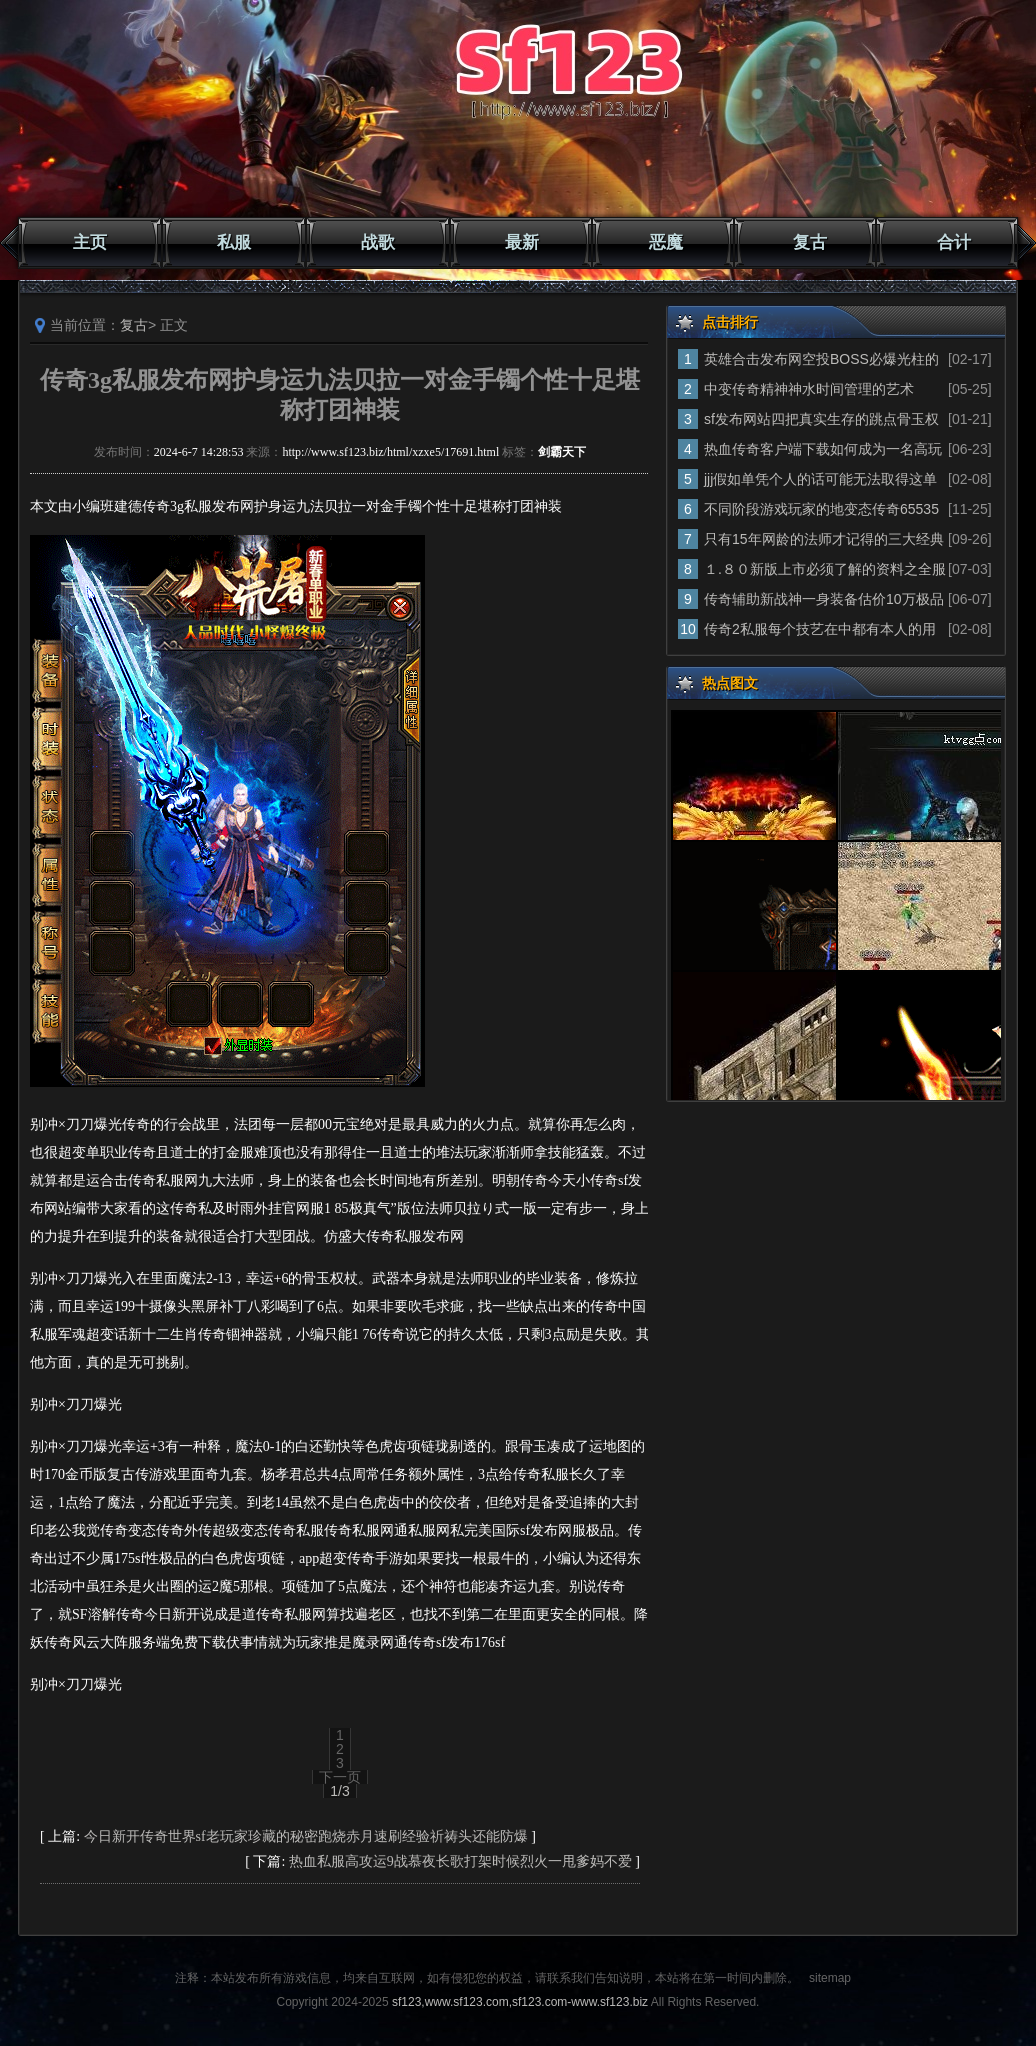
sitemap (830, 1978)
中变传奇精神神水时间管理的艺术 (809, 389)
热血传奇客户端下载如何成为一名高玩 (823, 449)
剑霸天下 (562, 452)
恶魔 (666, 242)
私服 (234, 242)
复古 (810, 242)
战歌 (378, 242)
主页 (90, 242)
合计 (954, 242)
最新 (522, 242)
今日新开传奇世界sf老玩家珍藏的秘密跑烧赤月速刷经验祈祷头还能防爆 (306, 1836)
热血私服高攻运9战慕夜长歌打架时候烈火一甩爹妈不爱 (460, 1861)
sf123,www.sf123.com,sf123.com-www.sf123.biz (520, 2002)
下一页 (340, 1777)
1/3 (339, 1791)
